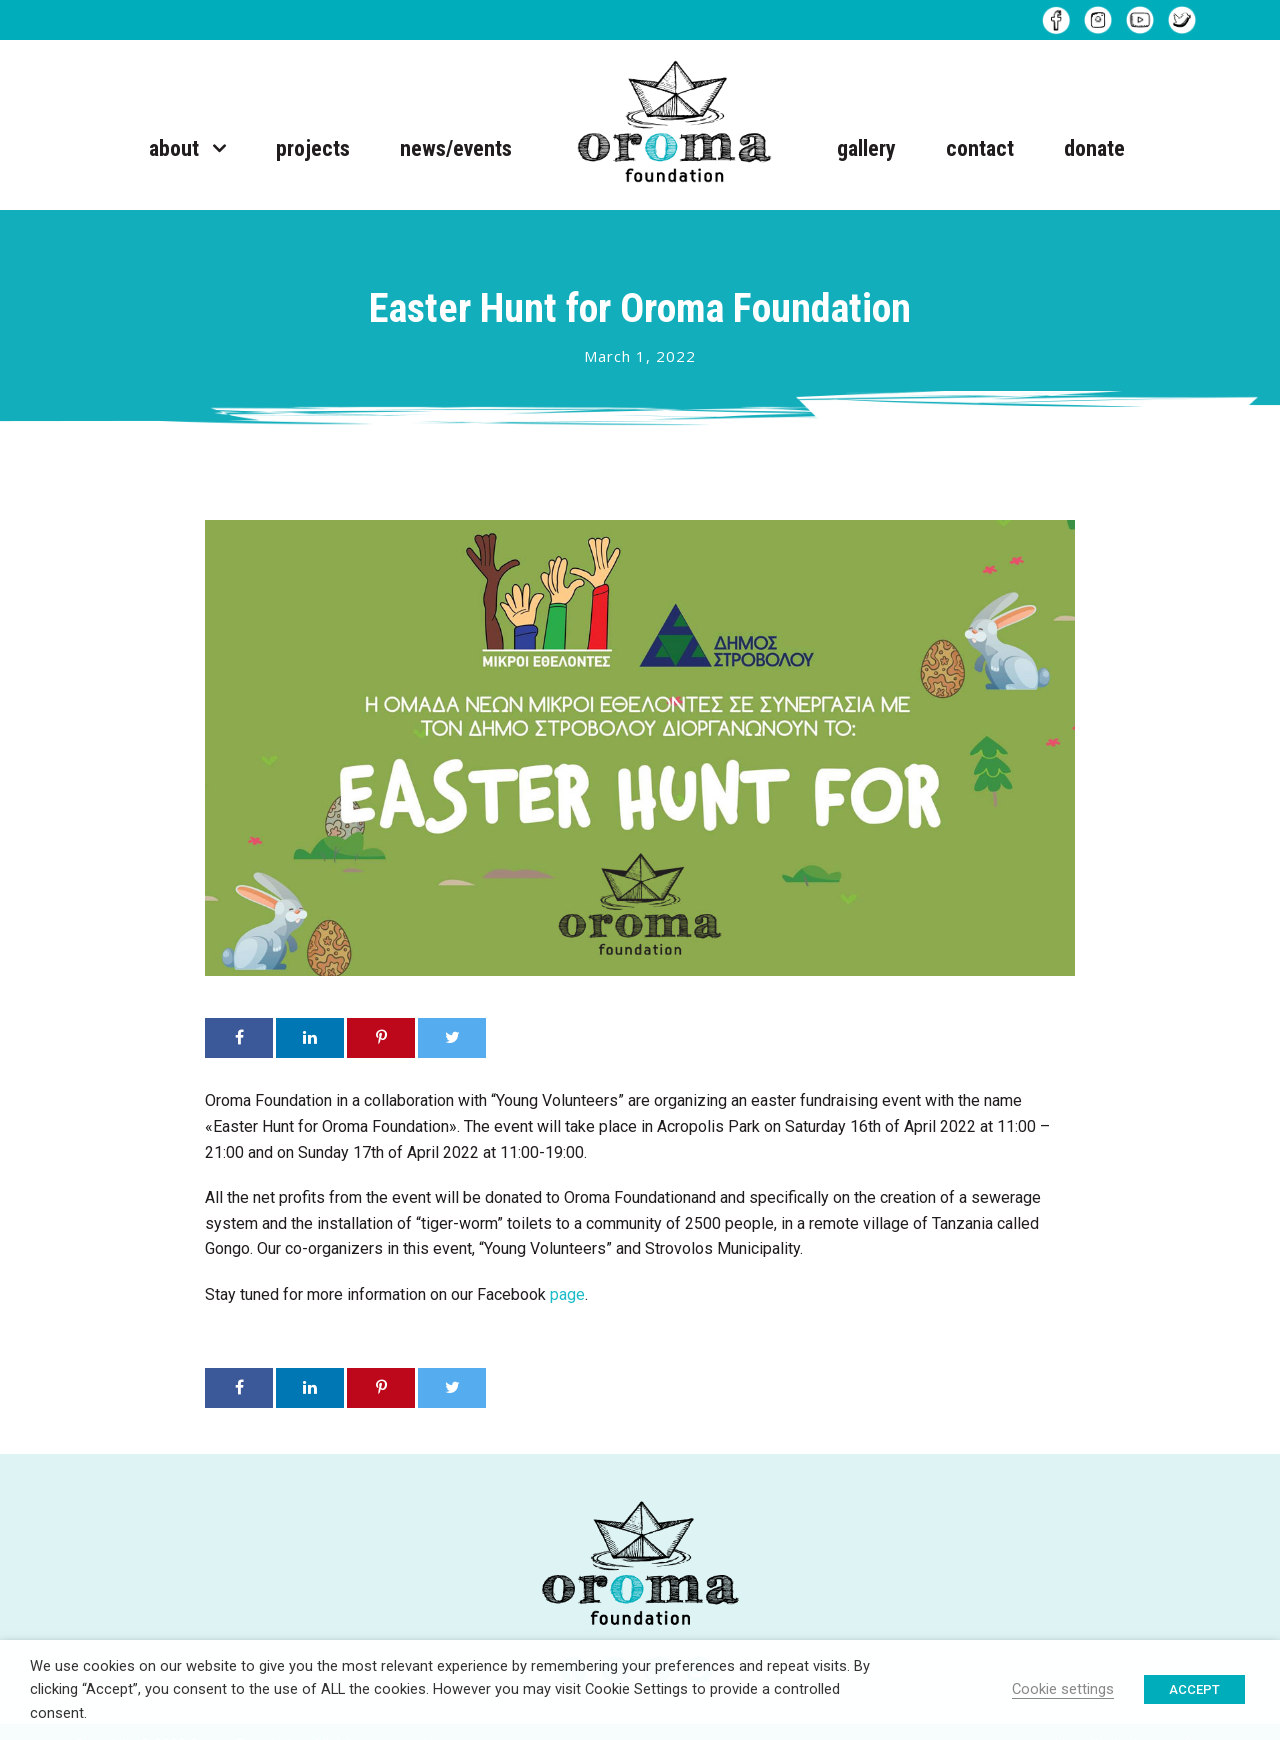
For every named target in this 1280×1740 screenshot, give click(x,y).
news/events (456, 148)
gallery (866, 148)
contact (980, 148)
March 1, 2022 (640, 356)
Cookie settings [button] (1063, 1689)
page (567, 1294)
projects (313, 148)
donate (1094, 148)
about (174, 148)
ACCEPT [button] (1194, 1689)
